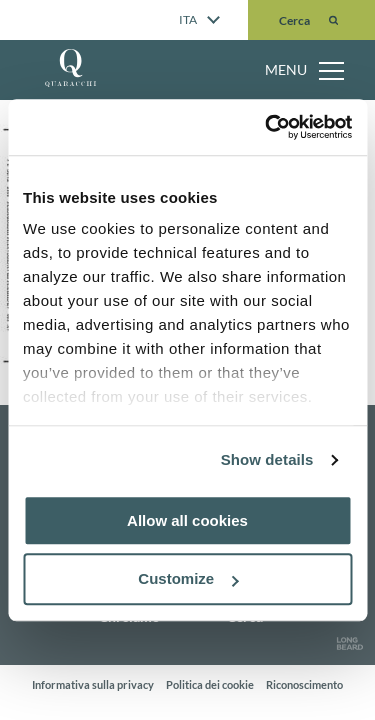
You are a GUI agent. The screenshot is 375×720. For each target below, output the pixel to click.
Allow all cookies (187, 520)
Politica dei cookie (210, 684)
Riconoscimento (304, 684)
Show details (267, 459)
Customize (188, 579)
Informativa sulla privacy (93, 684)
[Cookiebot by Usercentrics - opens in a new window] (267, 127)
